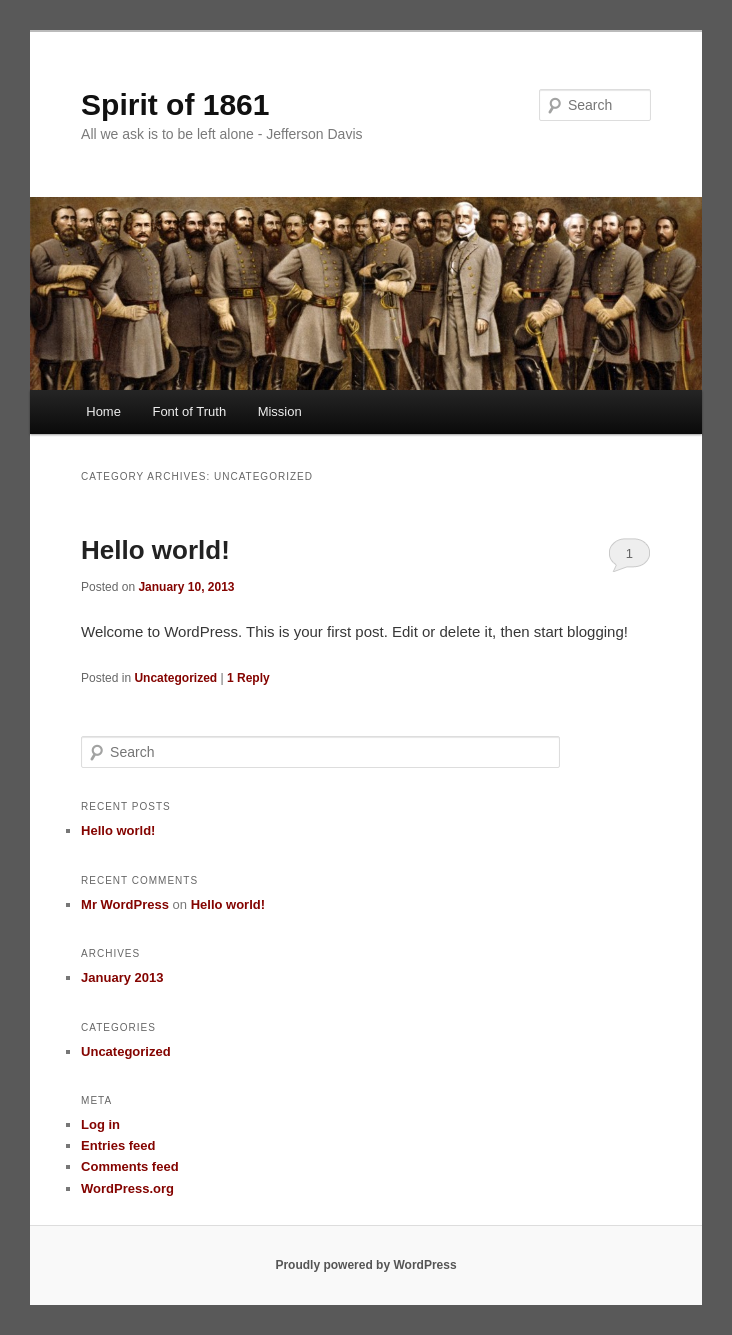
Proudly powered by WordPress (365, 1265)
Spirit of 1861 (175, 104)
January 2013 (122, 977)
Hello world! (155, 550)
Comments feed (130, 1166)
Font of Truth (189, 411)
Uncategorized (175, 678)
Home (103, 411)
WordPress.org (127, 1188)
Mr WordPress (125, 904)
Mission (280, 411)
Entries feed (118, 1145)
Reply (248, 678)
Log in (100, 1124)
